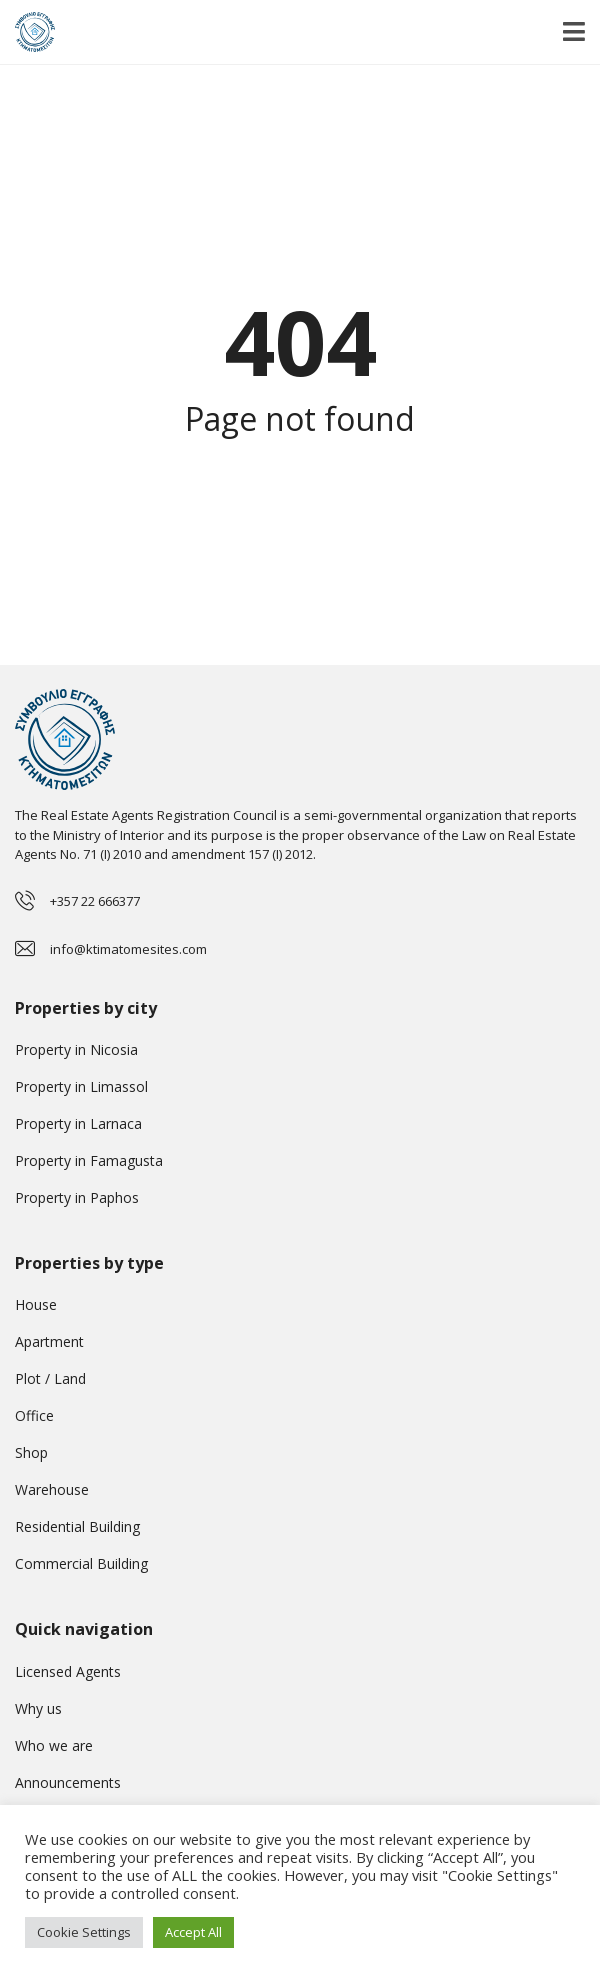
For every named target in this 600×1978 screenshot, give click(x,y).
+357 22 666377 (95, 901)
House (36, 1304)
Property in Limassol (81, 1086)
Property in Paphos (77, 1197)
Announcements (68, 1782)
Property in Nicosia (76, 1049)
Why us (38, 1708)
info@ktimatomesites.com (128, 949)
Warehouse (52, 1489)
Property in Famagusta (89, 1160)
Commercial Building (81, 1563)
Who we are (54, 1745)
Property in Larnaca (78, 1123)
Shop (31, 1452)
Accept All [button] (193, 1932)
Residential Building (77, 1526)
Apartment (49, 1341)
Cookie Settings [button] (84, 1932)
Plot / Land (50, 1378)
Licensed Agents (68, 1671)
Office (34, 1415)
